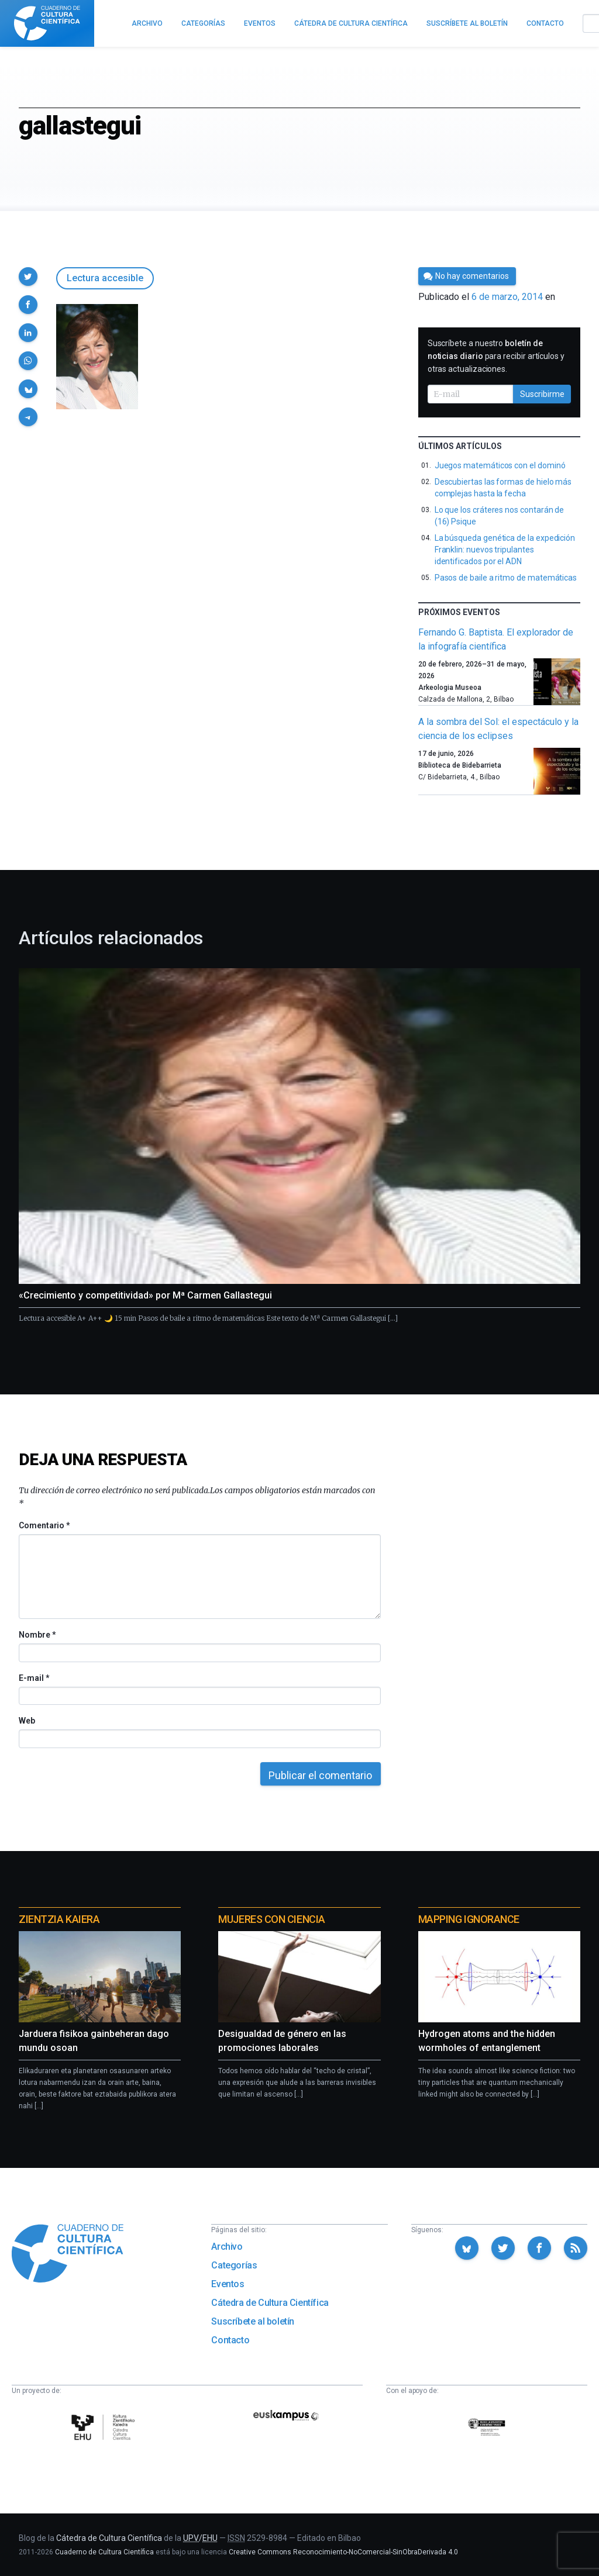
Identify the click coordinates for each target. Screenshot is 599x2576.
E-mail (34, 1678)
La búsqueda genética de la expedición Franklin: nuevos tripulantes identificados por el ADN (505, 549)
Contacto (230, 2340)
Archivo (226, 2246)
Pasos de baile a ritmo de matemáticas (506, 577)
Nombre (37, 1634)
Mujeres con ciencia (271, 1919)
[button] (28, 276)
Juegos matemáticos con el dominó (500, 465)
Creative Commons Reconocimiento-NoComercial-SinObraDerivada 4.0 (343, 2552)
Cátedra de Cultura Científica (269, 2302)
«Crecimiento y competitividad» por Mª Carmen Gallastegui (145, 1295)
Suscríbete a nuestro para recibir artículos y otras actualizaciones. (496, 356)
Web (27, 1720)
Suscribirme (542, 394)
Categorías (234, 2265)
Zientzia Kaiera (59, 1919)
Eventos (227, 2284)
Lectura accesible (105, 278)
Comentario (44, 1525)
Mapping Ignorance (468, 1919)
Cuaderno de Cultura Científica (104, 2552)
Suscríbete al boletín (252, 2321)
